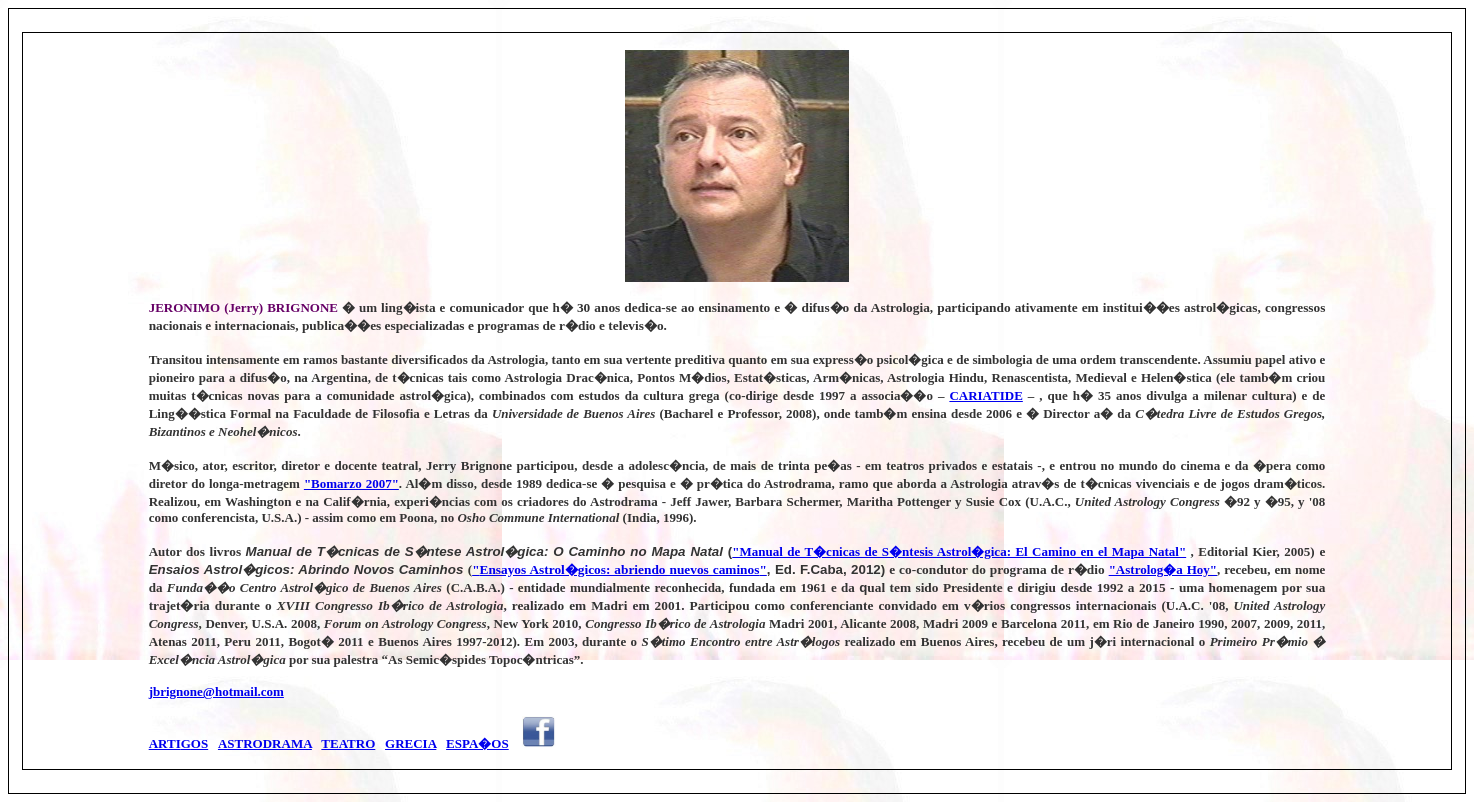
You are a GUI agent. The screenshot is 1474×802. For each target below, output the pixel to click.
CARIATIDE (985, 395)
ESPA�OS (477, 743)
